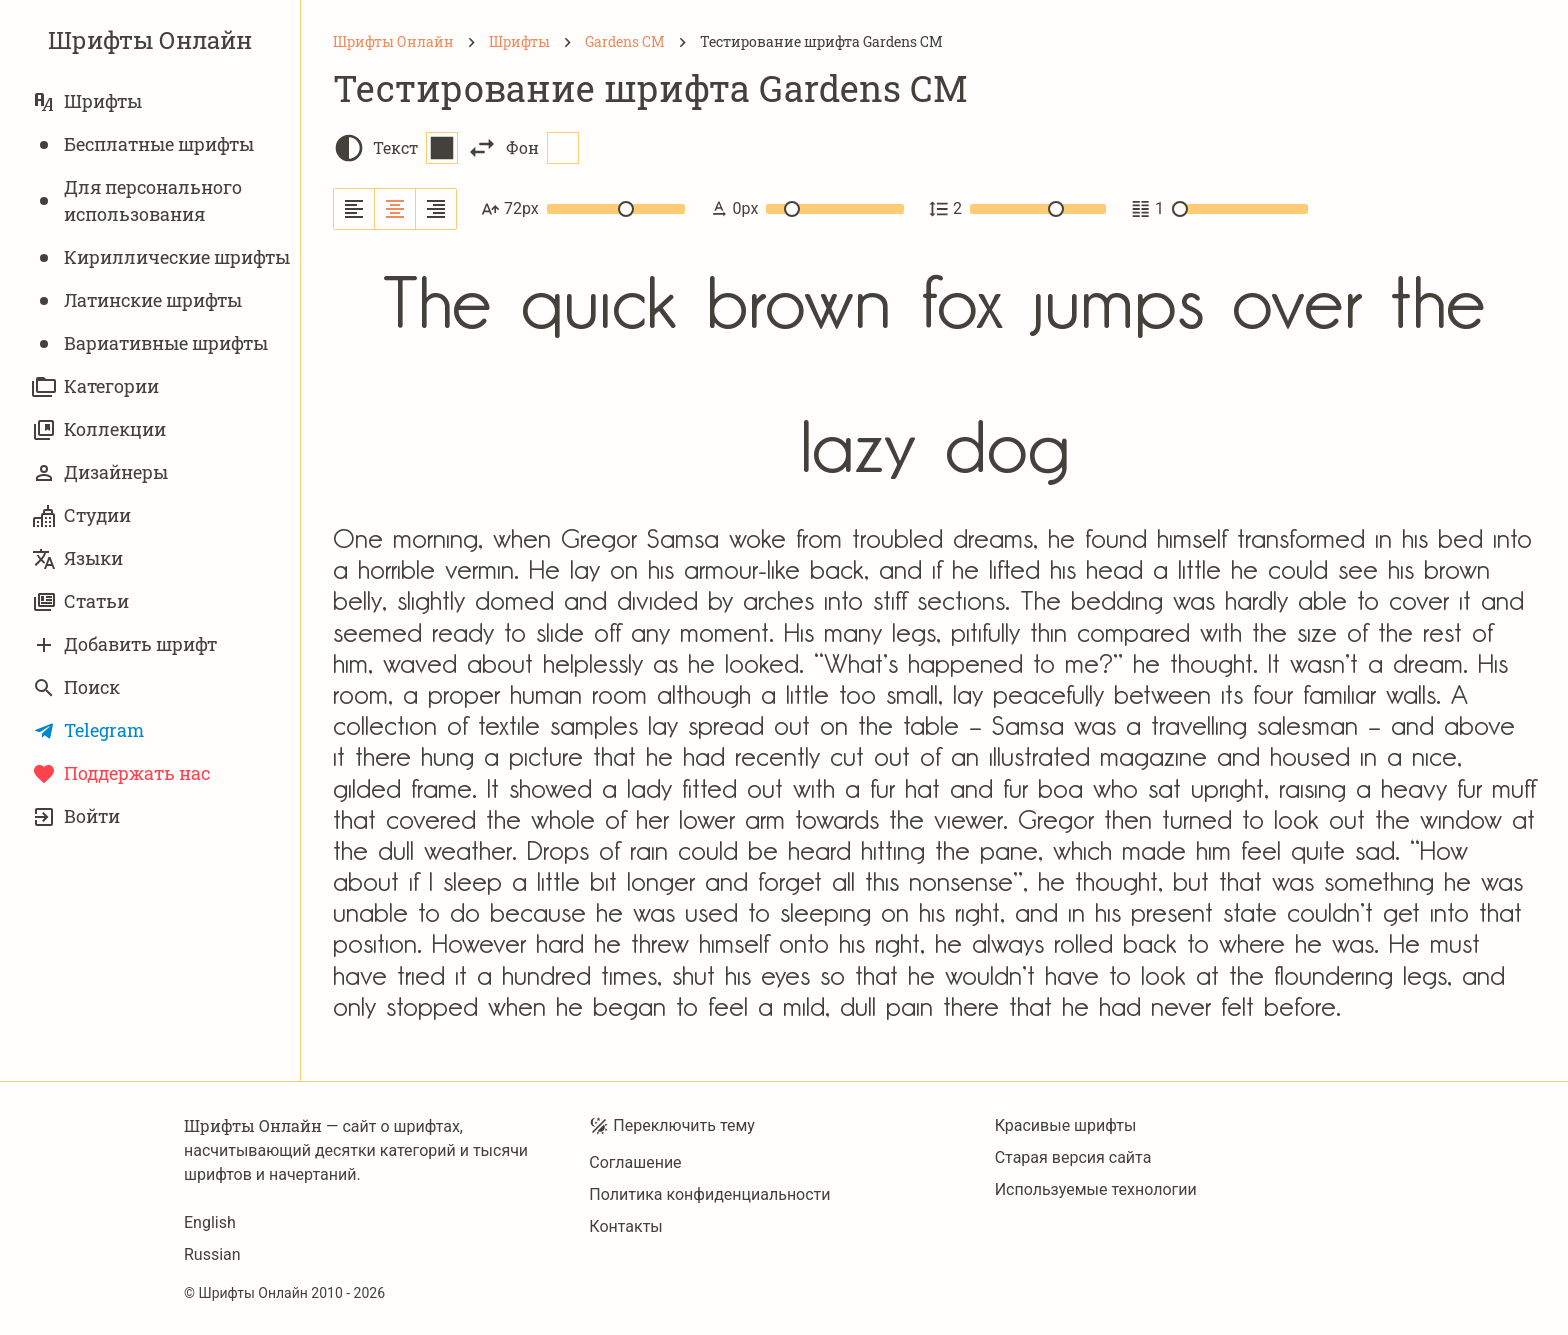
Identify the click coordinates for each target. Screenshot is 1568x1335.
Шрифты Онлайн (150, 40)
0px (806, 209)
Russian (212, 1254)
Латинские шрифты (137, 300)
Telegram (88, 730)
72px (583, 209)
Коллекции (99, 429)
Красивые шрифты (1066, 1125)
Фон (542, 148)
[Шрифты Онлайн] (393, 42)
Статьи (80, 601)
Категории (95, 386)
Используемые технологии (1096, 1189)
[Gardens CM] (625, 42)
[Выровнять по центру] (395, 209)
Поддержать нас (121, 773)
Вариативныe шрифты (150, 343)
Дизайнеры (100, 472)
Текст (415, 148)
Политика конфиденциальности (709, 1194)
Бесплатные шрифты (143, 144)
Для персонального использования (137, 200)
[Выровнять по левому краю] (354, 209)
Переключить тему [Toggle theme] (672, 1126)
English (210, 1222)
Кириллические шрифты (161, 257)
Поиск (76, 687)
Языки (77, 558)
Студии (81, 515)
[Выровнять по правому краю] (436, 209)
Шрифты (87, 101)
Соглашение (635, 1162)
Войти (76, 816)
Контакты (625, 1226)
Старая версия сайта (1073, 1157)
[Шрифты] (519, 42)
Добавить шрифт (124, 644)
